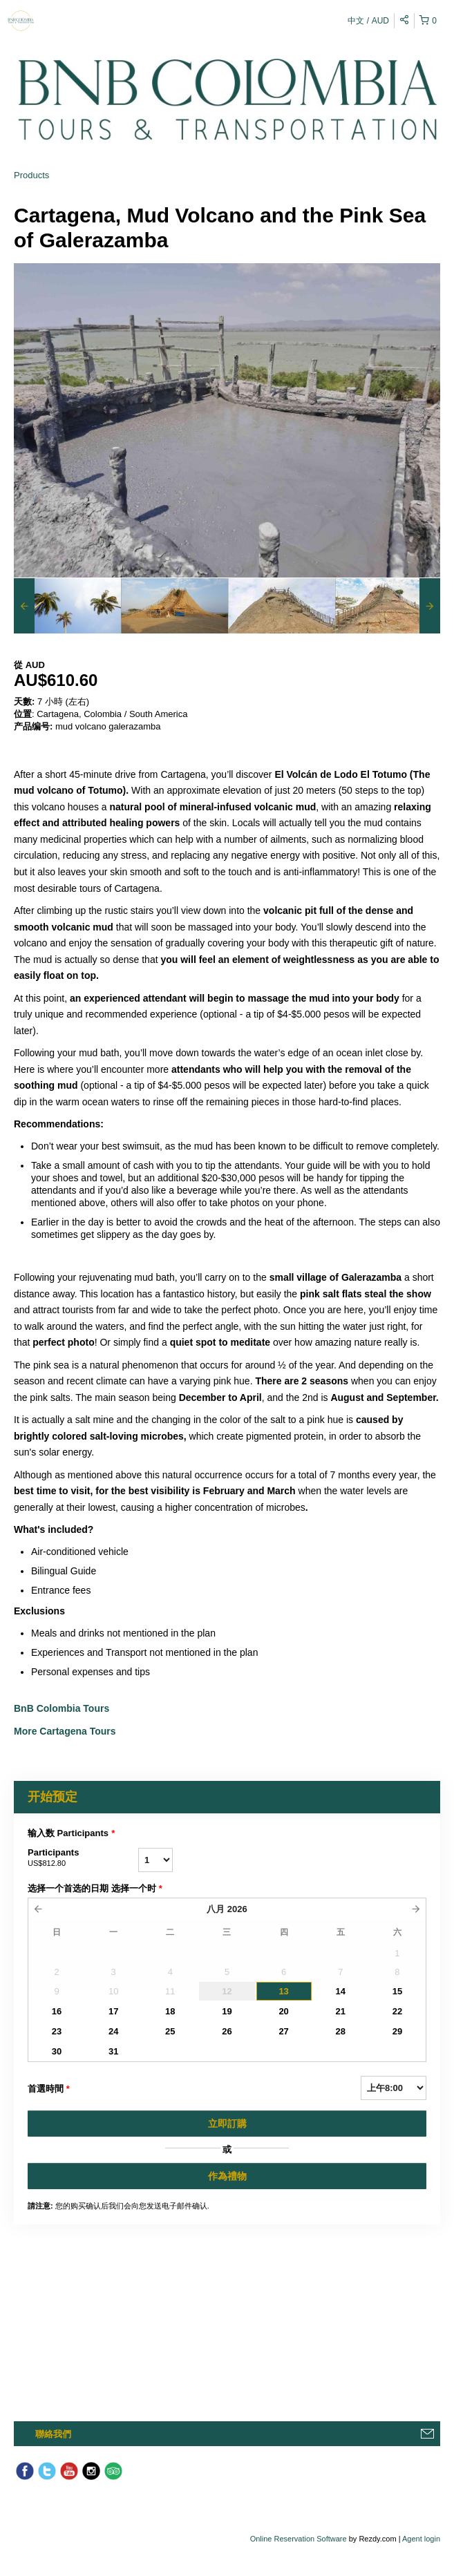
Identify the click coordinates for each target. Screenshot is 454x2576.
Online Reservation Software (298, 2539)
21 (341, 2011)
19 (226, 2011)
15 (397, 1991)
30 (57, 2051)
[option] (67, 605)
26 (226, 2031)
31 (113, 2051)
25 (170, 2031)
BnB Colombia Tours (63, 1708)
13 (283, 1991)
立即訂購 (227, 2123)
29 (397, 2031)
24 (113, 2031)
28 (341, 2031)
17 (113, 2011)
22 (397, 2011)
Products (31, 175)
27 (283, 2031)
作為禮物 (227, 2176)
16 (57, 2011)
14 (341, 1991)
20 (283, 2011)
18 (170, 2011)
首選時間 (49, 2089)
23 (57, 2031)
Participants (83, 1858)
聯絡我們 (53, 2434)
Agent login (421, 2539)
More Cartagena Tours (65, 1731)
